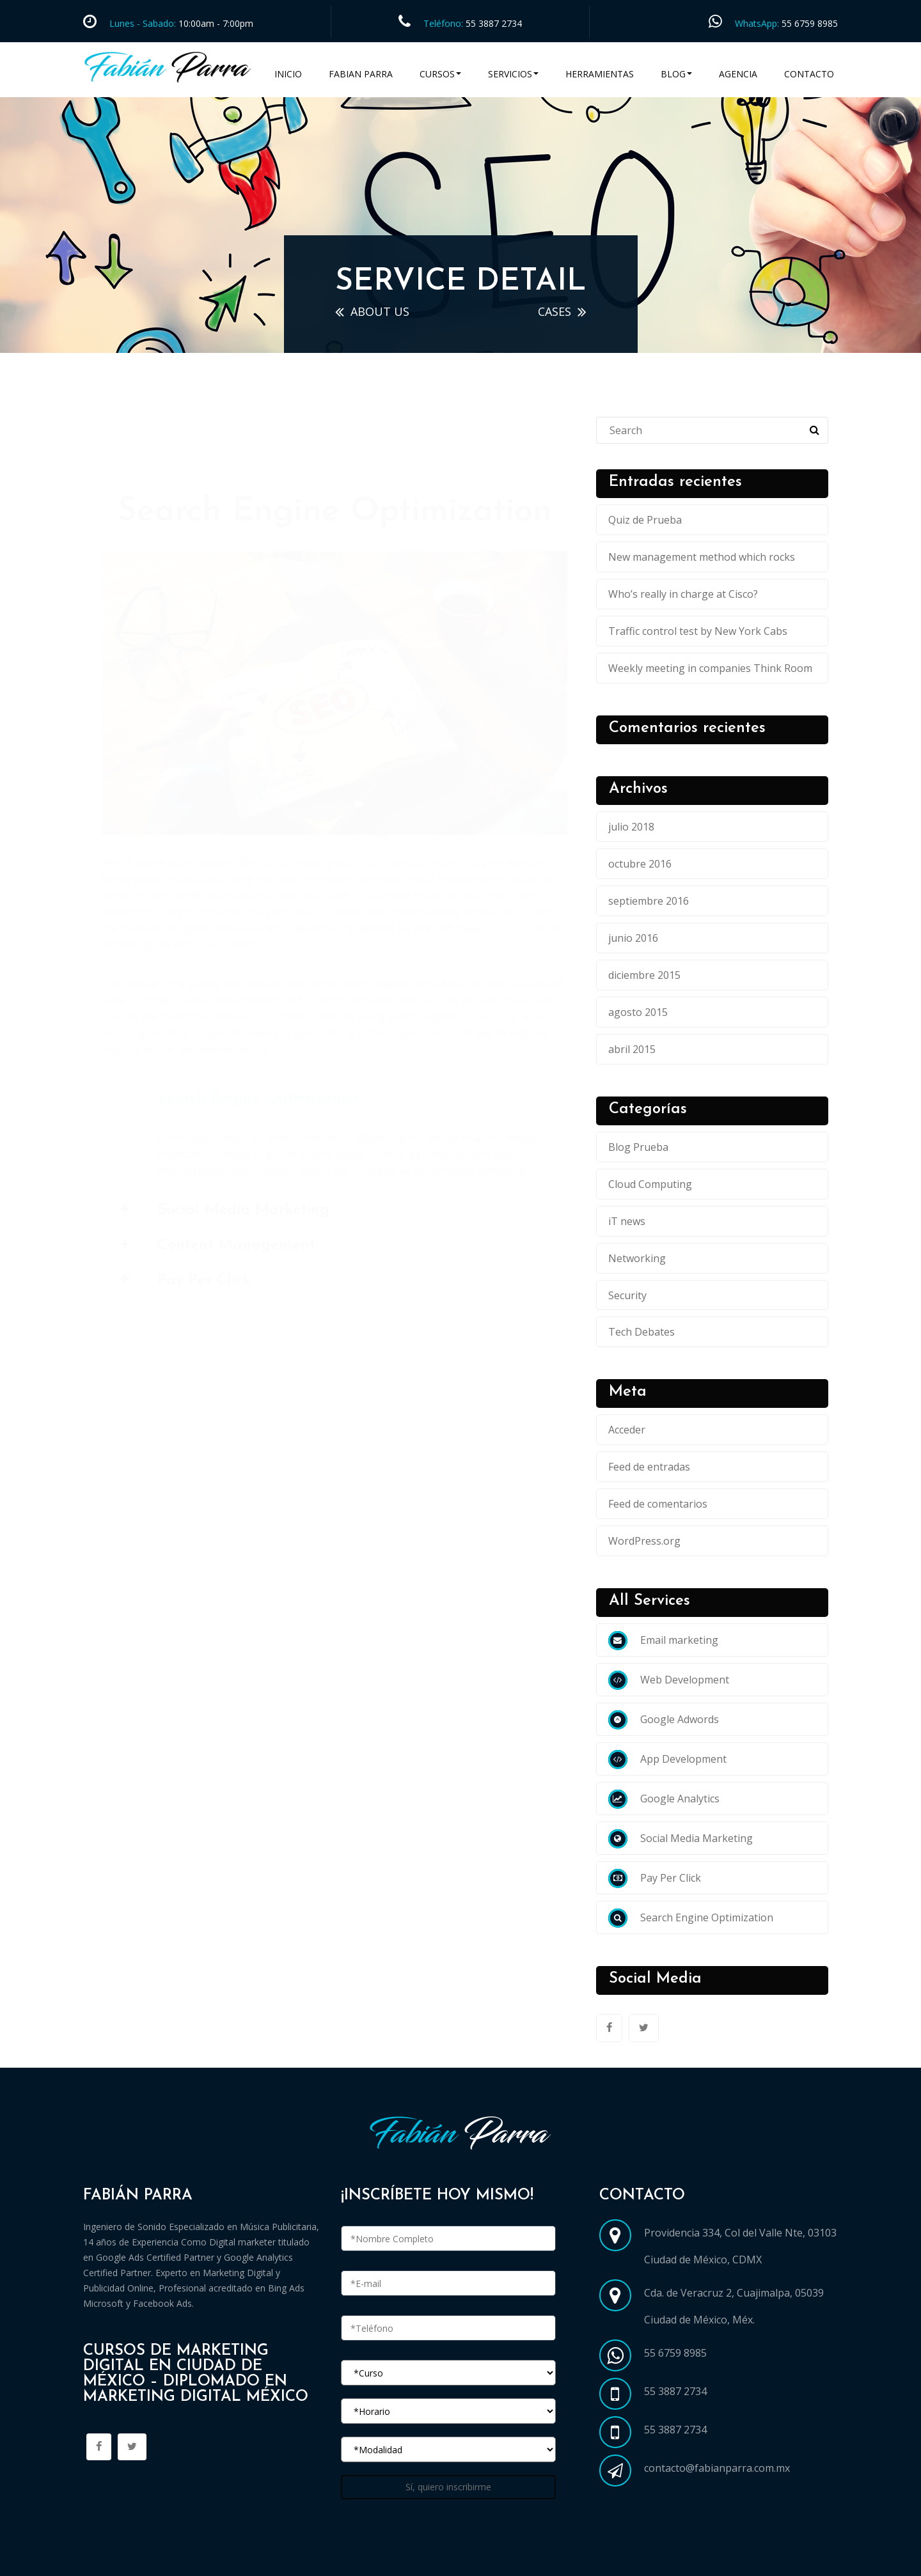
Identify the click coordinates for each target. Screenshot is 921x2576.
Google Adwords (663, 1719)
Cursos (440, 74)
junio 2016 (633, 938)
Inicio (288, 74)
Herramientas (599, 74)
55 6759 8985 (810, 23)
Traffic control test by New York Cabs (697, 631)
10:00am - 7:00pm (214, 23)
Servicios (513, 74)
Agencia (738, 74)
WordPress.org (644, 1541)
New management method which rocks (701, 557)
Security (627, 1295)
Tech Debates (641, 1332)
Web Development (668, 1680)
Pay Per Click (654, 1878)
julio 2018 (631, 827)
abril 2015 (632, 1049)
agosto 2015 (638, 1012)
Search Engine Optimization (690, 1917)
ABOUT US (379, 311)
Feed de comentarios (657, 1504)
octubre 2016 (640, 864)
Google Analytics (664, 1798)
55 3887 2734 (494, 23)
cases (554, 311)
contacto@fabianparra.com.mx (717, 2468)
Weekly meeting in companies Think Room (710, 668)
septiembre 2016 (648, 901)
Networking (637, 1258)
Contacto (809, 74)
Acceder (626, 1430)
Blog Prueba (638, 1147)
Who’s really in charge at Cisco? (683, 594)
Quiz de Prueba (645, 520)
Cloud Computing (650, 1184)
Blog (676, 74)
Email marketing (663, 1640)
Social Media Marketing (680, 1838)
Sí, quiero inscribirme (448, 2487)
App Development (667, 1759)
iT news (626, 1221)
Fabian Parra (361, 74)
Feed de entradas (649, 1467)
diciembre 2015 (644, 975)
